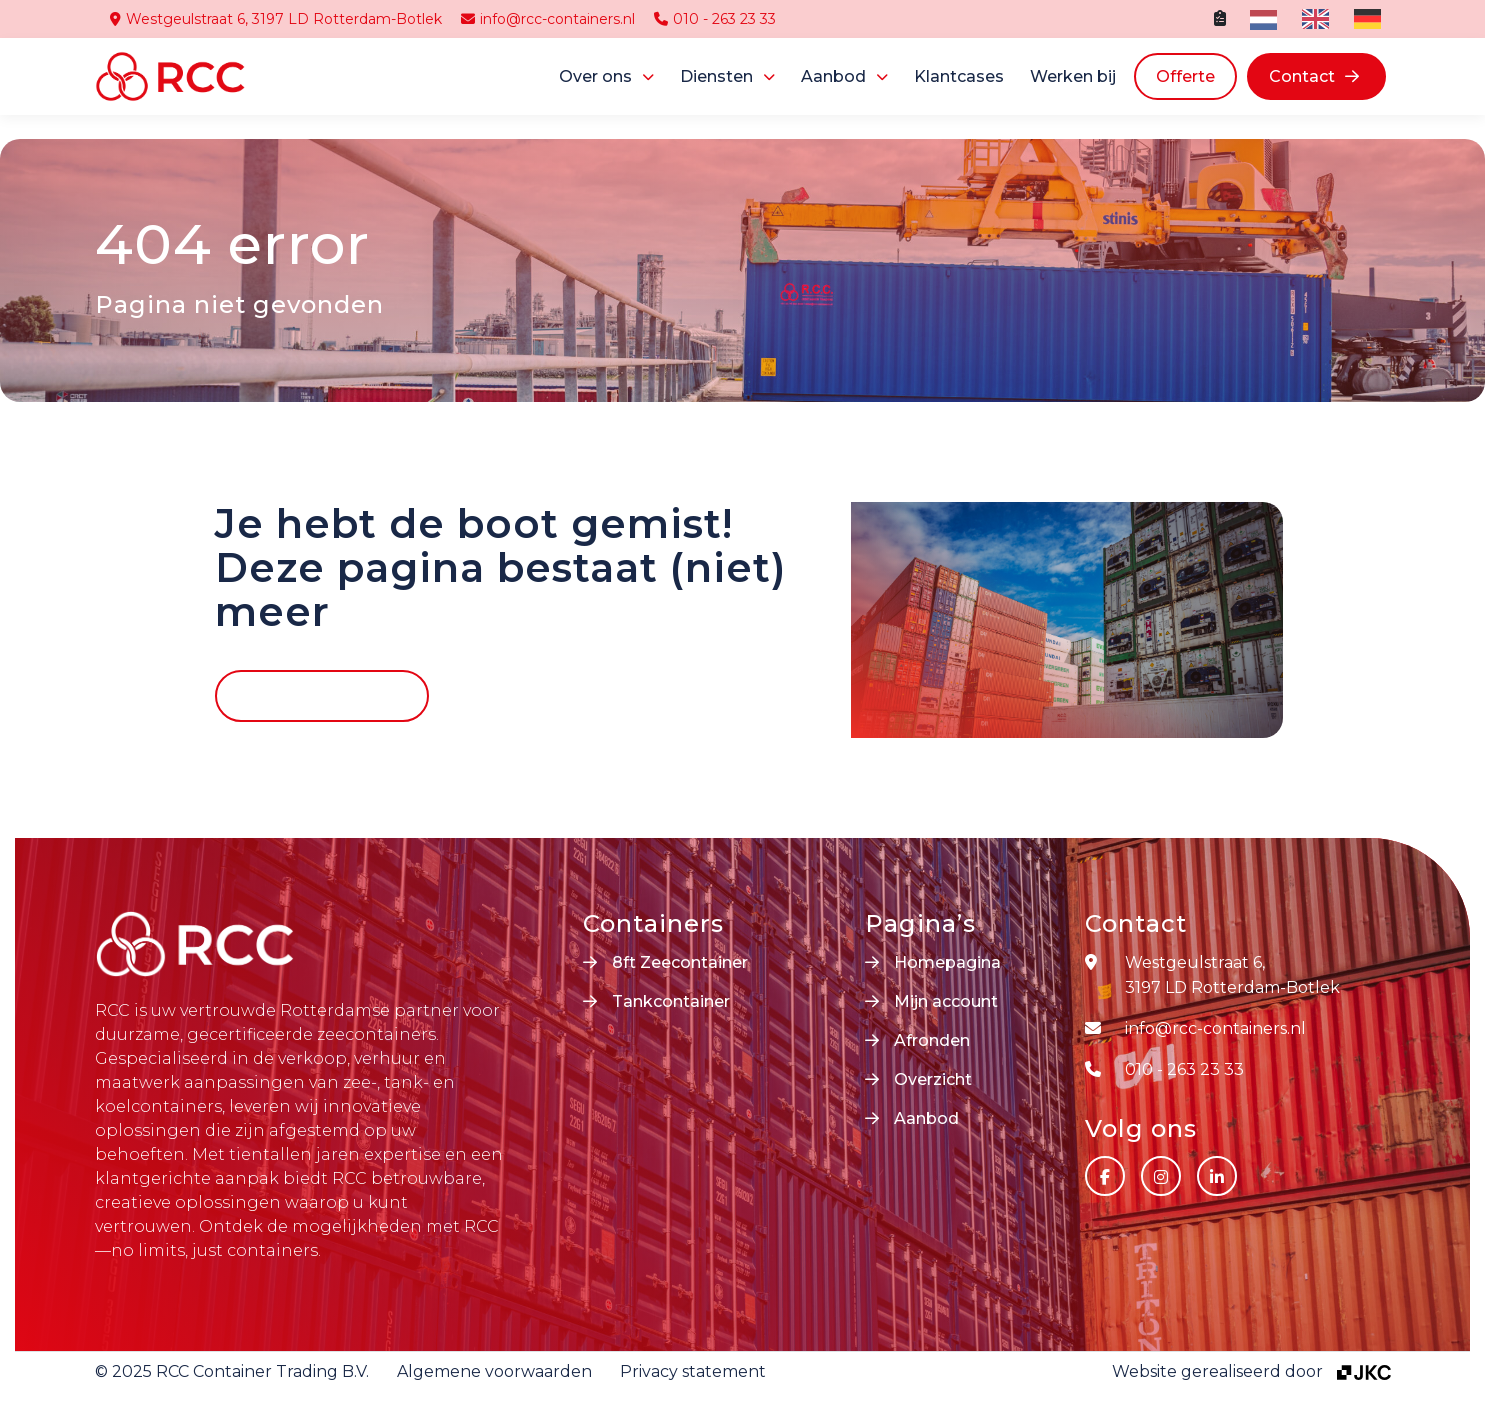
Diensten (716, 76)
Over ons (595, 76)
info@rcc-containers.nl (548, 19)
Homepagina (947, 962)
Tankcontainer (671, 1001)
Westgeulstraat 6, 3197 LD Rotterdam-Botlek (276, 19)
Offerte (1185, 76)
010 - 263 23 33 (715, 19)
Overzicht (933, 1079)
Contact (1302, 76)
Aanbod (833, 76)
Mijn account (946, 1001)
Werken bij (1073, 76)
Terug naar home (307, 695)
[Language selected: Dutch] (1320, 19)
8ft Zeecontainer (680, 962)
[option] (1313, 19)
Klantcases (959, 76)
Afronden (932, 1040)
